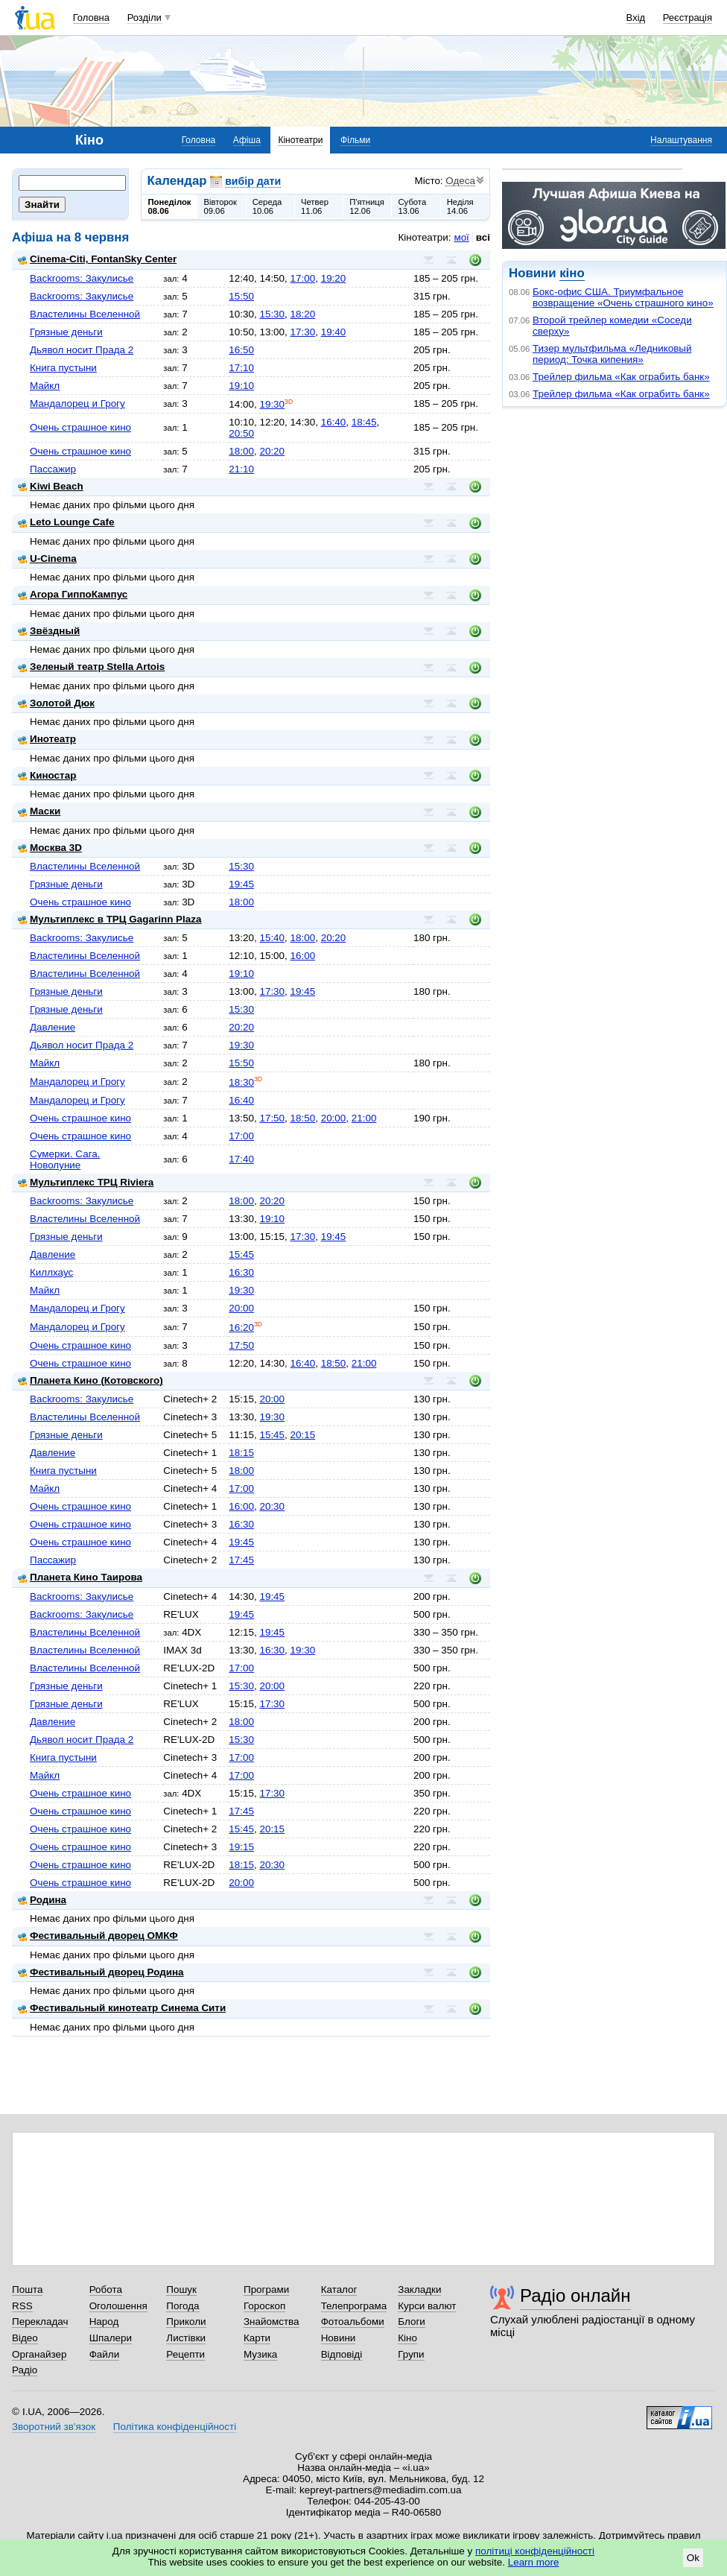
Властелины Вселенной (85, 314)
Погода (182, 2305)
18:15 (241, 1452)
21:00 (364, 1118)
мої (461, 237)
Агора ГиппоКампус (72, 594)
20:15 (303, 1434)
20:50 (241, 433)
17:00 (303, 278)
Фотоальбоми (352, 2321)
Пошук (181, 2289)
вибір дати (253, 181)
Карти (257, 2338)
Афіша (247, 140)
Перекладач (40, 2321)
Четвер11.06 (314, 206)
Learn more (533, 2562)
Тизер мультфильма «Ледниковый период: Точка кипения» (612, 354)
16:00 (303, 955)
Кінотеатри (300, 140)
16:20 (241, 1327)
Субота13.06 (412, 206)
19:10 (241, 385)
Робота (105, 2289)
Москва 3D (50, 847)
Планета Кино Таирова (80, 1577)
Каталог (339, 2289)
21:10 (241, 469)
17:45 (241, 1560)
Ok (693, 2557)
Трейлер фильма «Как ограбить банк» (621, 376)
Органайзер (39, 2354)
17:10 (241, 367)
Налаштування (681, 140)
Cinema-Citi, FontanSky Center (97, 259)
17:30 (303, 332)
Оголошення (118, 2305)
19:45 (241, 884)
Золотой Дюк (56, 703)
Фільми (355, 140)
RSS (22, 2305)
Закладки (419, 2289)
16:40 (333, 422)
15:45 (241, 1254)
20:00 (333, 1118)
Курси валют (427, 2305)
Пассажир (53, 469)
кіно (571, 273)
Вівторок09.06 (220, 206)
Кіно (407, 2338)
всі (483, 237)
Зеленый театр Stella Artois (91, 666)
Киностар (47, 775)
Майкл (45, 385)
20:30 (272, 1506)
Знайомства (271, 2321)
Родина (42, 1899)
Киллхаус (51, 1272)
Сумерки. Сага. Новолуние (65, 1159)
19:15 (241, 1846)
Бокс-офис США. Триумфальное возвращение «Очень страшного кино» (623, 297)
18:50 (303, 1118)
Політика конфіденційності (174, 2426)
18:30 (241, 1082)
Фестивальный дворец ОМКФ (98, 1935)
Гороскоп (264, 2305)
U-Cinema (47, 558)
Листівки (186, 2338)
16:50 (241, 349)
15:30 (272, 314)
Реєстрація (687, 17)
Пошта (27, 2289)
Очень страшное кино (80, 427)
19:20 (333, 278)
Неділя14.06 (460, 206)
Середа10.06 (267, 206)
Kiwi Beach (50, 486)
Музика (260, 2354)
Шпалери (110, 2338)
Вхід (636, 17)
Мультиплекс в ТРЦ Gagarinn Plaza (109, 919)
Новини (338, 2338)
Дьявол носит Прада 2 (81, 349)
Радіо (24, 2370)
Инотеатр (47, 738)
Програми (266, 2289)
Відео (25, 2338)
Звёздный (49, 630)
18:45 (364, 422)
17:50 (272, 1118)
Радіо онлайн (575, 2295)
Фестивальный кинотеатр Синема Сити (122, 2007)
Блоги (411, 2321)
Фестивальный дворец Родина (101, 1972)
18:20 (303, 314)
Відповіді (342, 2354)
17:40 (241, 1159)
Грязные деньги (66, 332)
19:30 (272, 404)
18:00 (241, 451)
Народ (104, 2321)
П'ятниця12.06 (366, 206)
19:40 (333, 332)
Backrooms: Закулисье (81, 278)
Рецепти (185, 2354)
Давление (52, 1027)
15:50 (241, 296)
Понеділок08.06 (169, 206)
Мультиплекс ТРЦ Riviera (85, 1182)
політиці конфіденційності (534, 2551)
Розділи (144, 17)
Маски (39, 811)
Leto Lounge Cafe (66, 522)
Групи (411, 2354)
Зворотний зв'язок (53, 2426)
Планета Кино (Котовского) (90, 1380)
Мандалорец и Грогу (77, 403)
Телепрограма (354, 2305)
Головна (91, 17)
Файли (104, 2354)
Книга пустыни (63, 367)
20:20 (272, 451)
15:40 (272, 937)
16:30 (241, 1272)
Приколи (186, 2321)
